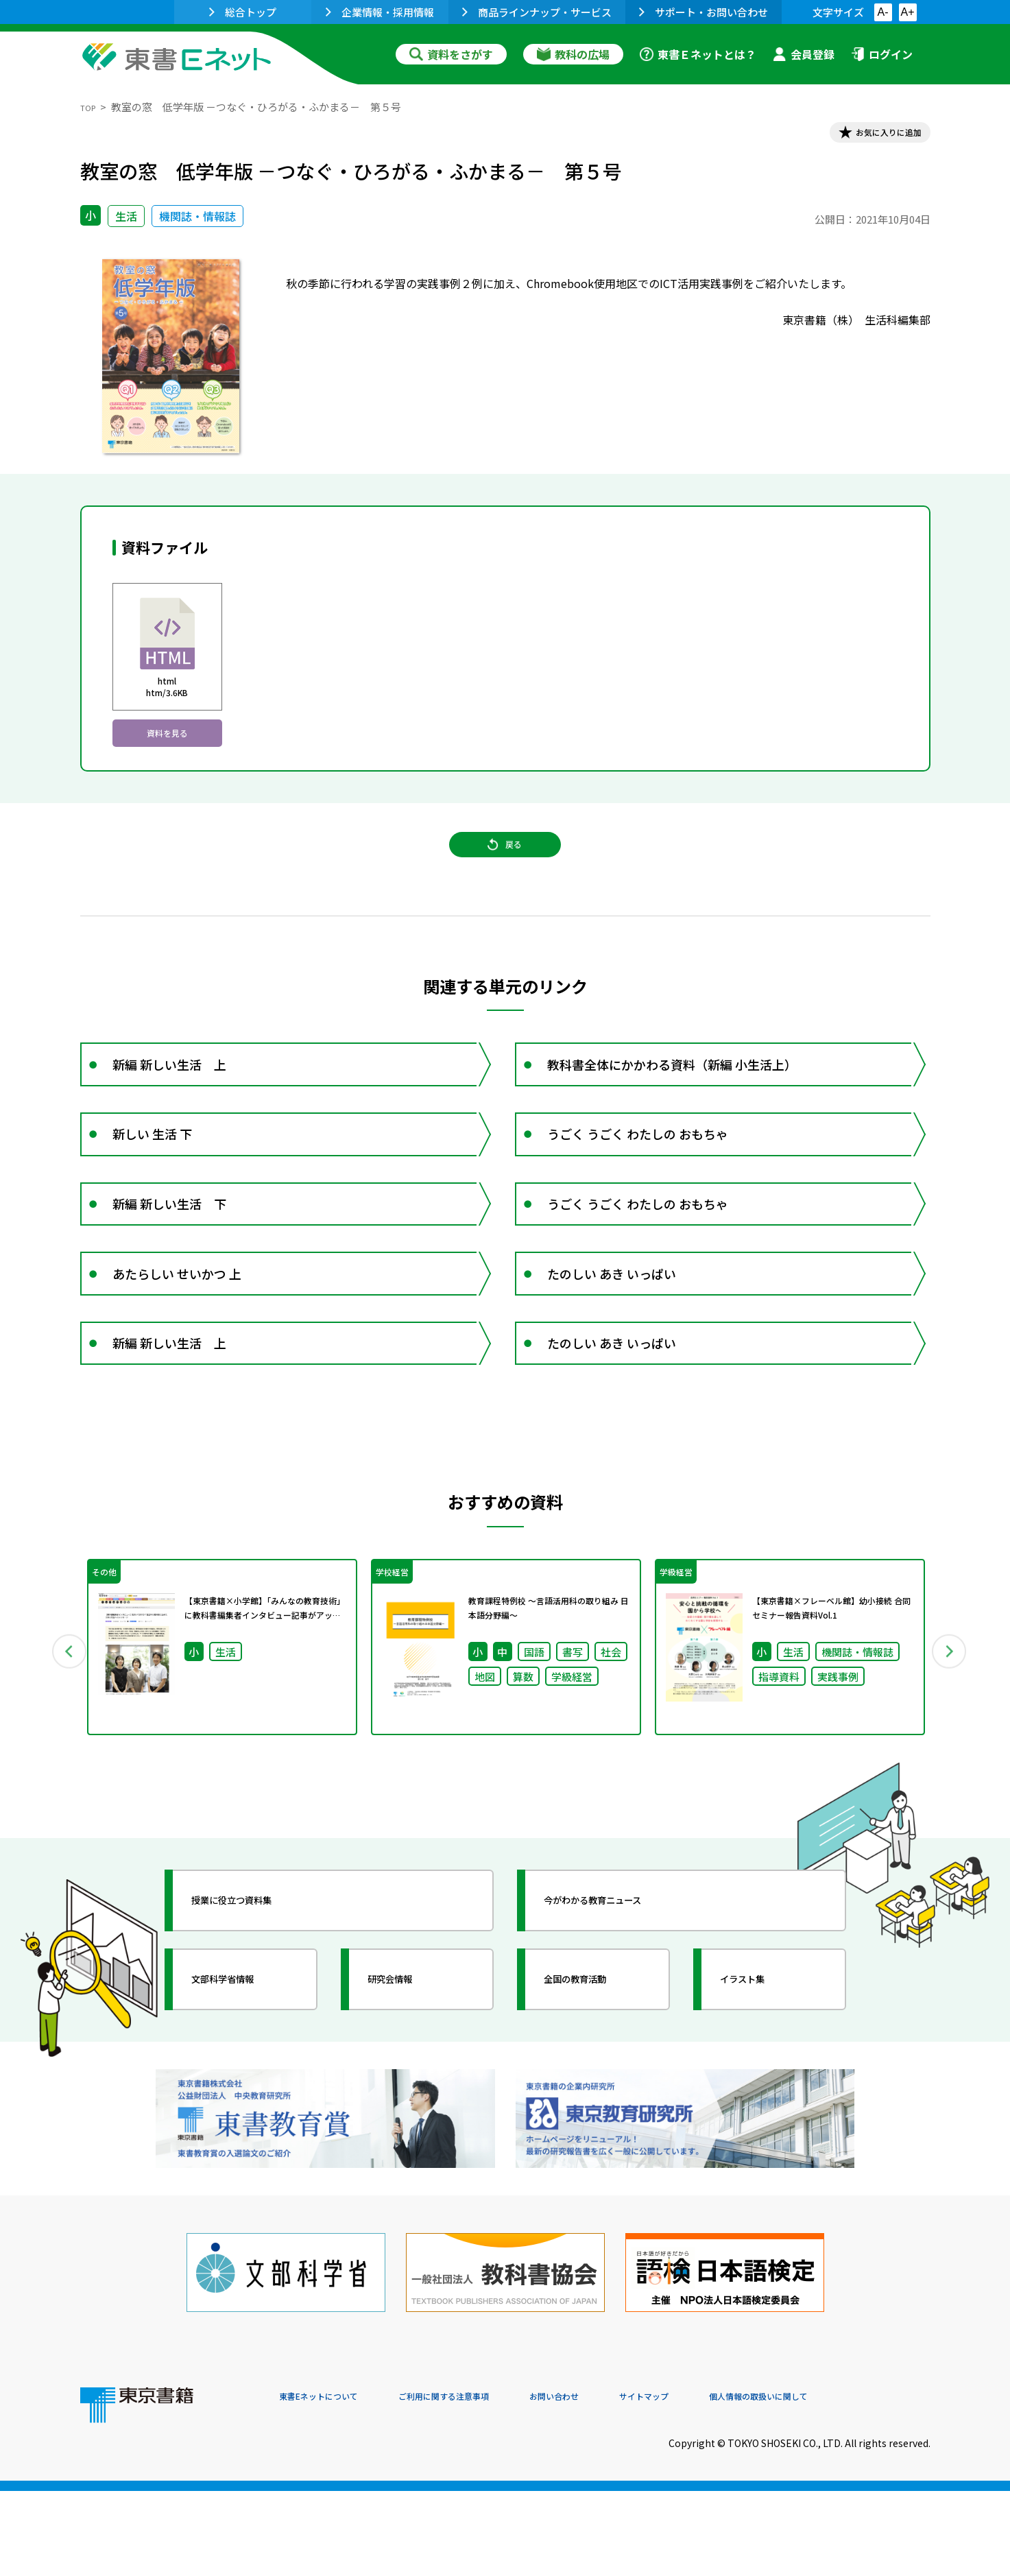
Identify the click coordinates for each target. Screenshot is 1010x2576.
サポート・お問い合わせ (703, 12)
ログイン (882, 54)
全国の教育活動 (596, 2102)
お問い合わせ (619, 2482)
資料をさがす (451, 54)
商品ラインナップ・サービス (537, 12)
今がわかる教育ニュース (620, 2023)
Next (950, 1764)
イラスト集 (760, 2102)
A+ (907, 12)
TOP (90, 106)
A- (883, 12)
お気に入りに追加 (871, 136)
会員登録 (803, 54)
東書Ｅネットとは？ (698, 54)
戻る (505, 874)
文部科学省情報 (243, 2102)
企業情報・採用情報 (380, 12)
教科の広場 (573, 54)
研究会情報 (407, 2102)
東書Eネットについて (332, 2482)
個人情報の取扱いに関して (864, 2482)
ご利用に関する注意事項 (485, 2482)
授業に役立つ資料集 (255, 2023)
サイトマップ (725, 2482)
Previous (60, 1764)
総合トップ (242, 12)
